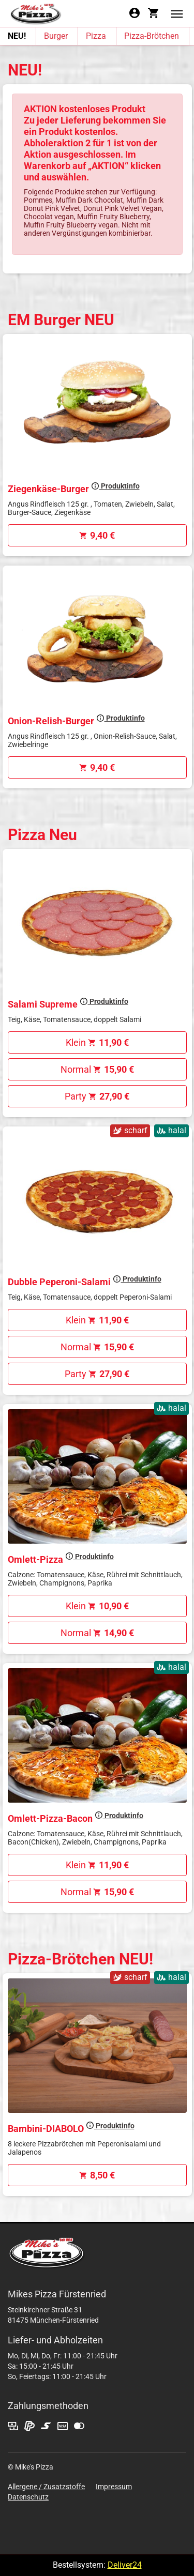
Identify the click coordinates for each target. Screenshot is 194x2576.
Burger (56, 36)
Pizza (96, 36)
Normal (97, 1069)
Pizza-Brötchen (151, 36)
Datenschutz (28, 2497)
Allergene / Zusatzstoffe (46, 2486)
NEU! (17, 36)
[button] (177, 13)
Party (97, 1096)
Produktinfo (115, 486)
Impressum (114, 2486)
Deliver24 (125, 2565)
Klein (97, 1042)
